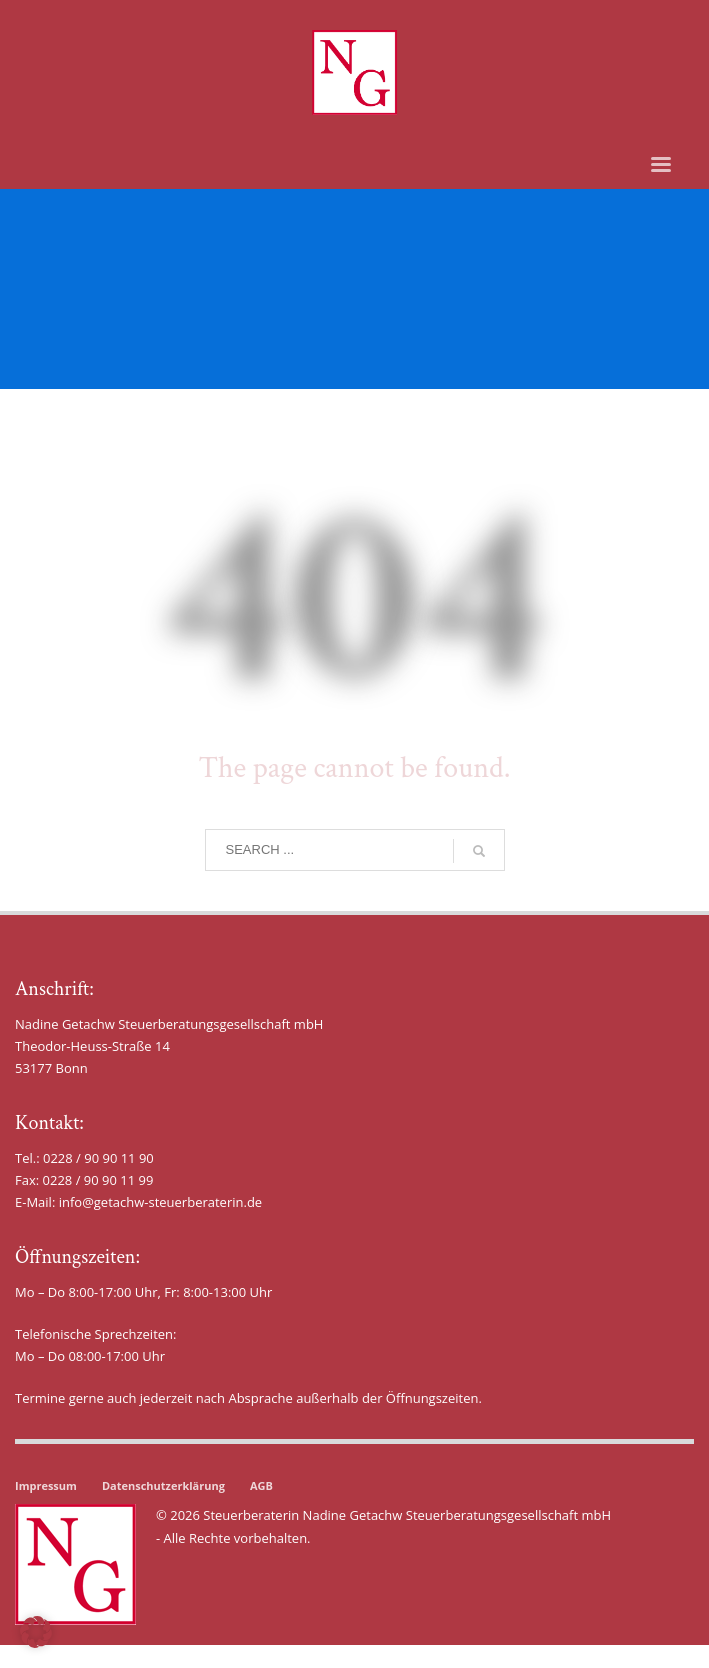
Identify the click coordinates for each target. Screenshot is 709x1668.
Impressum (46, 1485)
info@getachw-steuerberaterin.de (160, 1202)
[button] (36, 1632)
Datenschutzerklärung (163, 1485)
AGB (261, 1485)
